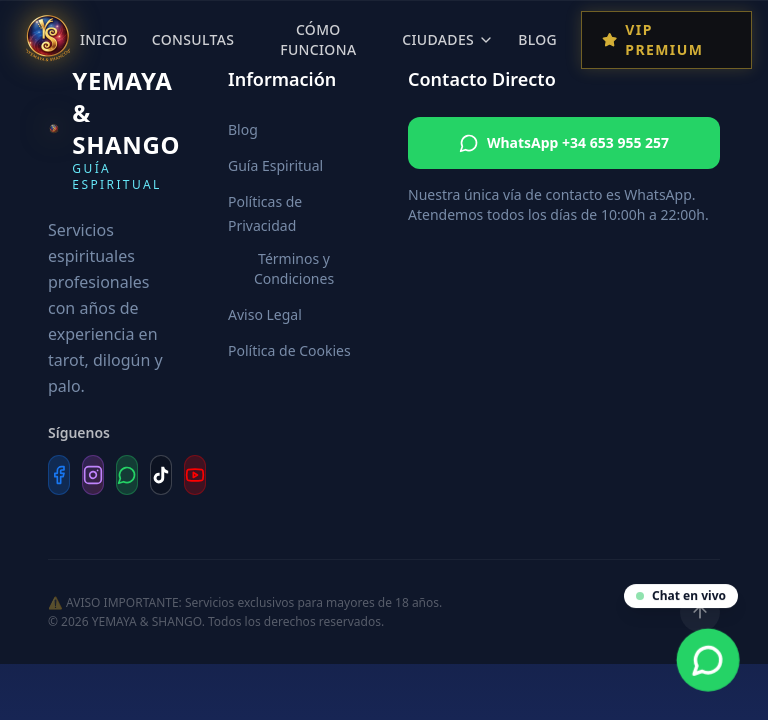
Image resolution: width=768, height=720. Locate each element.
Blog (537, 39)
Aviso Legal (265, 314)
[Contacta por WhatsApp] (708, 660)
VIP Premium (652, 39)
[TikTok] (161, 475)
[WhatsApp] (127, 475)
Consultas (193, 39)
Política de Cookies (289, 350)
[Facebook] (59, 475)
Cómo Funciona (318, 39)
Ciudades (448, 39)
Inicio (104, 39)
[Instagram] (93, 475)
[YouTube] (195, 475)
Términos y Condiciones (294, 268)
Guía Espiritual (275, 165)
